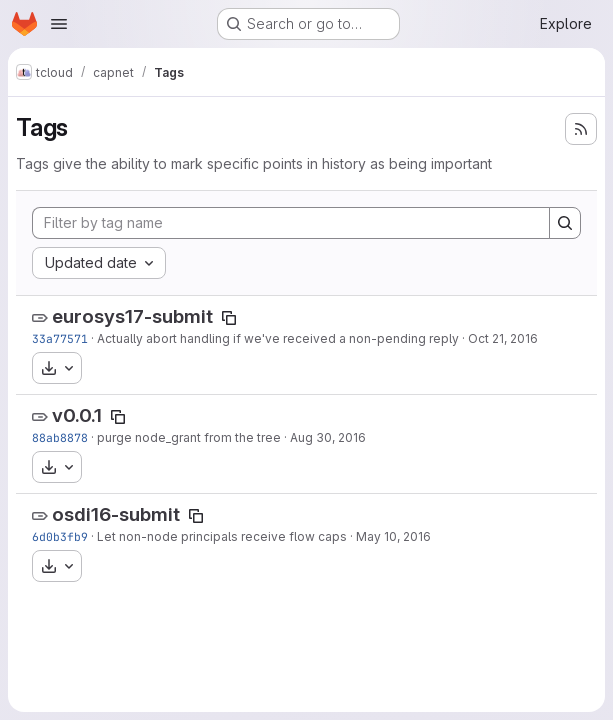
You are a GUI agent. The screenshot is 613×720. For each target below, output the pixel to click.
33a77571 (60, 338)
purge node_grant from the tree (189, 437)
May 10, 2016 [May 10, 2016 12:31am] (393, 536)
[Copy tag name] (229, 318)
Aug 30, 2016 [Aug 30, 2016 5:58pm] (328, 437)
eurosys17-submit (132, 316)
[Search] (565, 223)
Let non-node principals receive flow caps (222, 536)
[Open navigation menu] (59, 24)
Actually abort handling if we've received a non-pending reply (278, 338)
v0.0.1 (77, 415)
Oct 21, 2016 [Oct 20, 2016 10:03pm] (503, 338)
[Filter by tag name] (291, 223)
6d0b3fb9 (60, 536)
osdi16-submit (116, 514)
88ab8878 (60, 437)
